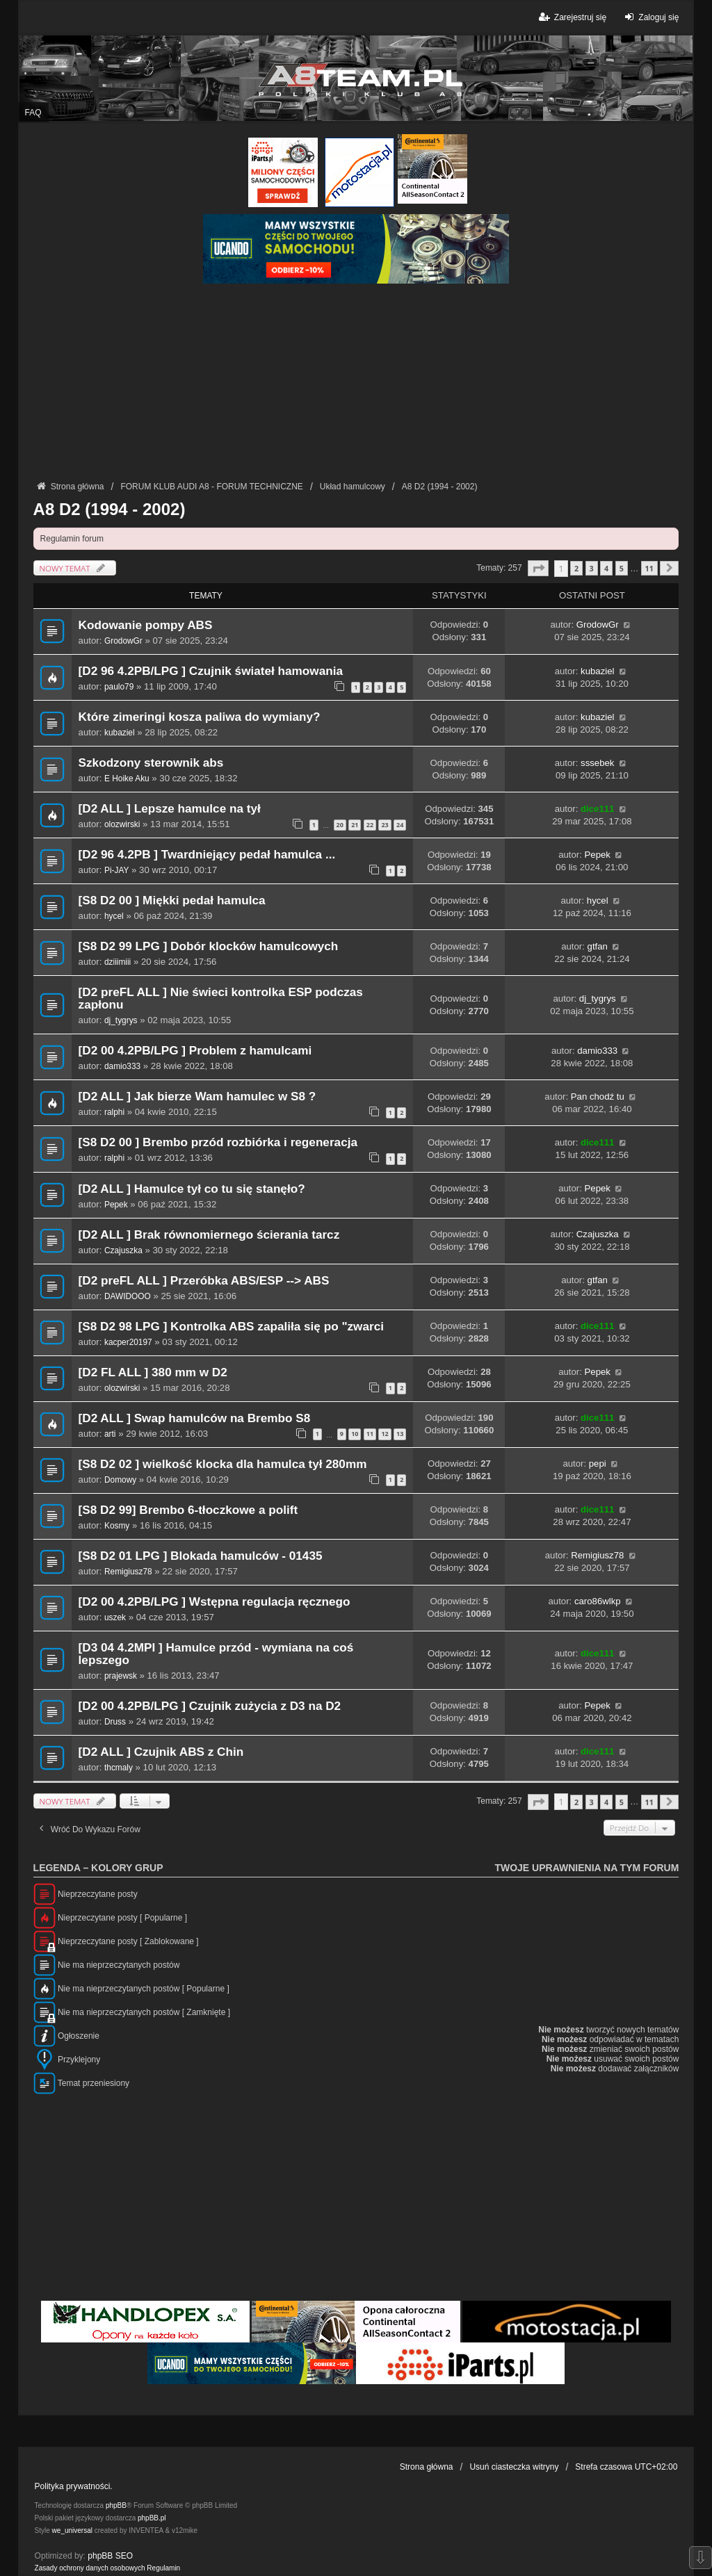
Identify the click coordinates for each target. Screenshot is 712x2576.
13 (399, 1433)
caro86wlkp (597, 1601)
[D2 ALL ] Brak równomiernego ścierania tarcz (209, 1234)
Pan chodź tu (597, 1096)
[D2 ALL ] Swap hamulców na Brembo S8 (195, 1418)
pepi (597, 1463)
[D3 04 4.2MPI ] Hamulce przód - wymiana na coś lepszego (216, 1654)
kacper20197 (128, 1342)
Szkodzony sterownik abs (151, 762)
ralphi (114, 1112)
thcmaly (118, 1767)
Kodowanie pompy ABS (146, 625)
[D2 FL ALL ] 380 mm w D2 (153, 1372)
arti (110, 1434)
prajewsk (120, 1676)
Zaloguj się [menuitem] (650, 17)
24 (399, 824)
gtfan (598, 946)
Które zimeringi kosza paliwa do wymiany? (200, 717)
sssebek (597, 763)
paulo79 (119, 687)
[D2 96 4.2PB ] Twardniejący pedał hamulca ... (207, 854)
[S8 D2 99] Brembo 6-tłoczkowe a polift (188, 1510)
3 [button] (592, 568)
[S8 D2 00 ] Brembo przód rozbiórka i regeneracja (218, 1142)
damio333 (122, 1066)
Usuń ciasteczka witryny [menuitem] (513, 2467)
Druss (115, 1722)
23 (384, 824)
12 (384, 1433)
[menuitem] (90, 2568)
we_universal (72, 2530)
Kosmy (116, 1526)
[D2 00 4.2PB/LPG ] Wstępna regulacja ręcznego (214, 1601)
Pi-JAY (116, 870)
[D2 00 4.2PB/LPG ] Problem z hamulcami (195, 1050)
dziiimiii (117, 962)
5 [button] (622, 568)
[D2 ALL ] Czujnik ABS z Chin (161, 1752)
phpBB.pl (152, 2518)
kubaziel (597, 671)
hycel (114, 916)
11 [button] (649, 568)
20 (340, 824)
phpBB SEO (110, 2556)
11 (369, 1433)
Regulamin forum (72, 539)
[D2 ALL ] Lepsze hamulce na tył (170, 808)
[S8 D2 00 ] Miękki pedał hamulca (172, 900)
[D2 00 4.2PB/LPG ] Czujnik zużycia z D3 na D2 (210, 1706)
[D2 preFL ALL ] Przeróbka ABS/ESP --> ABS (204, 1280)
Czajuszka (123, 1250)
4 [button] (606, 568)
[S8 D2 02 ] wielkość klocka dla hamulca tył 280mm (223, 1464)
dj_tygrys (121, 1020)
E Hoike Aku (126, 778)
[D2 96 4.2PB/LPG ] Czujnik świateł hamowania (211, 671)
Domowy (120, 1480)
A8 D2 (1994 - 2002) (109, 509)
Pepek (597, 854)
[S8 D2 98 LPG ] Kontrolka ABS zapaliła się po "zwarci (231, 1326)
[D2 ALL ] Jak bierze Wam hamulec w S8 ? (197, 1096)
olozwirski (122, 824)
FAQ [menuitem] (33, 112)
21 (354, 824)
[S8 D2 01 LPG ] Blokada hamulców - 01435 (201, 1556)
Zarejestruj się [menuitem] (572, 17)
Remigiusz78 (128, 1571)
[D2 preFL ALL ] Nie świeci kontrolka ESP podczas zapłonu (221, 998)
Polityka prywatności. (74, 2486)
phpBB (116, 2505)
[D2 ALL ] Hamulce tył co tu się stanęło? (192, 1189)
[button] (538, 568)
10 (354, 1433)
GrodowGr (123, 641)
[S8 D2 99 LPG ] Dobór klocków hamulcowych (209, 946)
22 (369, 824)
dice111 (597, 809)
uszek (115, 1617)
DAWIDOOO (127, 1296)
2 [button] (576, 568)
